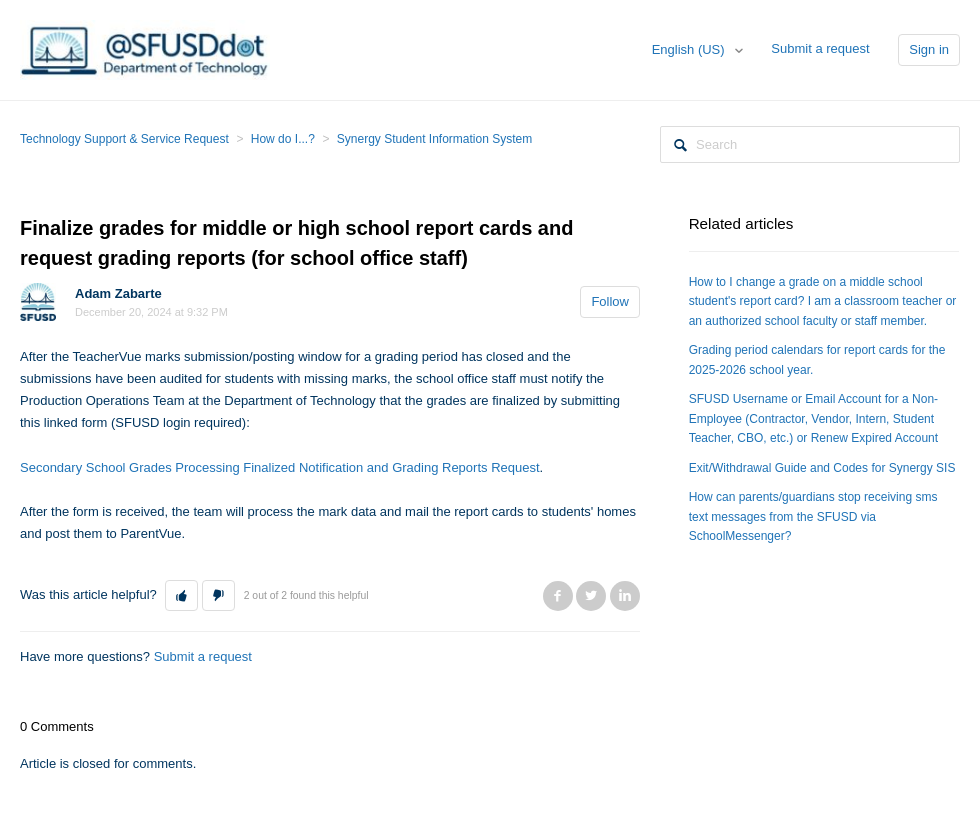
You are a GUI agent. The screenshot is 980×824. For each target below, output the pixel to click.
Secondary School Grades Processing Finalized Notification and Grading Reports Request (280, 467)
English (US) (690, 49)
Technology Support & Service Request (124, 139)
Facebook (558, 596)
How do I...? (283, 139)
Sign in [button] (929, 49)
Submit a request (820, 48)
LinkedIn (625, 596)
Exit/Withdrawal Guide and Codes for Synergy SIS (822, 468)
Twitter (591, 596)
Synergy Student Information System (434, 139)
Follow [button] (610, 301)
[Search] (810, 144)
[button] (181, 596)
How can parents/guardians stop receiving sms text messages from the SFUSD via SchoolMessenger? (813, 516)
